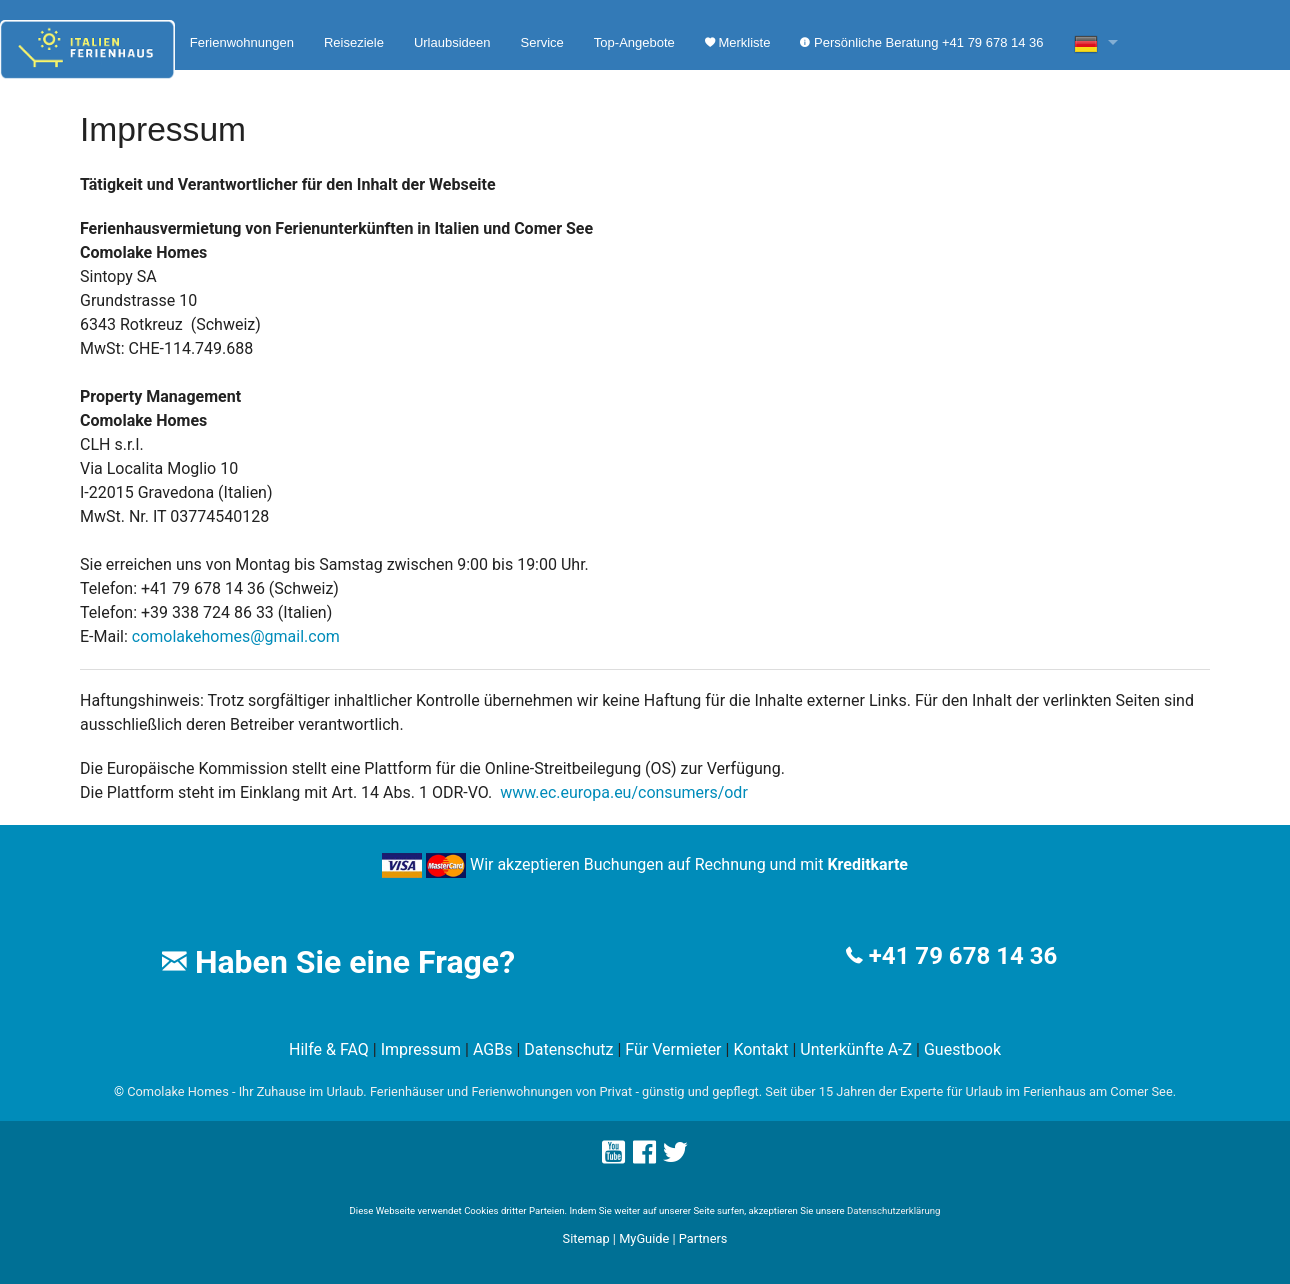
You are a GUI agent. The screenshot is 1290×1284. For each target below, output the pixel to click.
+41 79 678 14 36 (963, 956)
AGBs (492, 1049)
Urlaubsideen (452, 42)
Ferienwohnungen (242, 42)
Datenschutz (568, 1049)
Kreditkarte (867, 864)
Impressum (421, 1049)
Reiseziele (354, 42)
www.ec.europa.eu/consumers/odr (624, 792)
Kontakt (760, 1049)
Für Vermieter (673, 1049)
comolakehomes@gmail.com (236, 636)
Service (541, 42)
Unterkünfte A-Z (856, 1049)
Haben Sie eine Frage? (338, 962)
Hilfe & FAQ (329, 1049)
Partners (703, 1238)
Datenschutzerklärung (893, 1210)
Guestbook (962, 1049)
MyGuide (644, 1238)
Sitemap (586, 1238)
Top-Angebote (634, 42)
